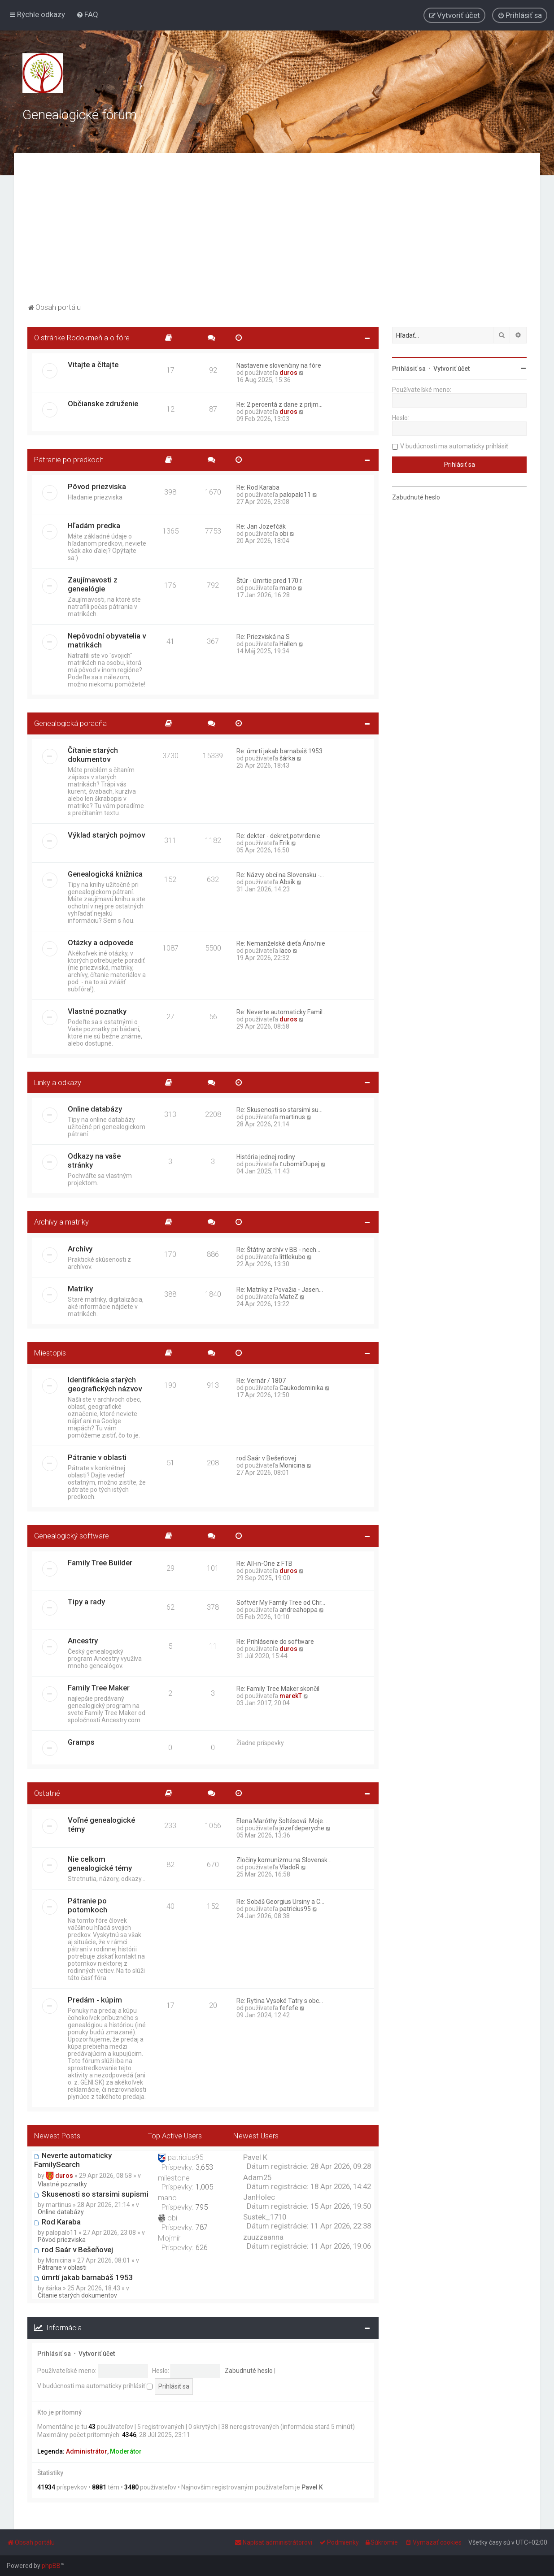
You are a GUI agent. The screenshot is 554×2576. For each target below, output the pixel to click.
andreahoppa (298, 1609)
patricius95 (295, 1908)
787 (202, 2227)
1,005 (204, 2186)
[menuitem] (87, 14)
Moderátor (126, 2451)
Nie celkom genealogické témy (100, 1863)
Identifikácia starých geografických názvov (105, 1384)
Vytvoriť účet (97, 2353)
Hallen (288, 643)
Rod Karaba (57, 2221)
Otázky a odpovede (100, 942)
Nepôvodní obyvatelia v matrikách (107, 640)
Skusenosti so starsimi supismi (91, 2193)
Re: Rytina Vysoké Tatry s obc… (279, 2000)
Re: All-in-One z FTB (264, 1563)
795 (202, 2206)
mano (287, 587)
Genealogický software (71, 1535)
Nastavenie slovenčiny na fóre (278, 365)
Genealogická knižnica (105, 873)
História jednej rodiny (265, 1156)
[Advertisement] (277, 233)
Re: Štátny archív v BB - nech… (278, 1249)
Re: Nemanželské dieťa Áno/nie (280, 943)
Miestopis (50, 1352)
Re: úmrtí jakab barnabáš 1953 (279, 751)
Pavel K (312, 2487)
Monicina (292, 1465)
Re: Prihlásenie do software (275, 1641)
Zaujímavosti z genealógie (93, 584)
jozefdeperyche (301, 1828)
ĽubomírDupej (299, 1164)
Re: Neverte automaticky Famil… (281, 1012)
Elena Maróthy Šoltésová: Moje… (281, 1820)
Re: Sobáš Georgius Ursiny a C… (280, 1901)
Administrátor (86, 2451)
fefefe (288, 2007)
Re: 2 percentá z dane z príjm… (279, 404)
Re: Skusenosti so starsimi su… (279, 1109)
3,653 (204, 2167)
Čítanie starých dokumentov (93, 755)
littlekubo (292, 1256)
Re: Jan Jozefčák (261, 526)
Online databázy (95, 1108)
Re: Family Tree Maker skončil (277, 1688)
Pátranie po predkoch (69, 459)
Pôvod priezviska (97, 486)
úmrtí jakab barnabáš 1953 (83, 2277)
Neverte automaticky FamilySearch (73, 2160)
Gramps (81, 1742)
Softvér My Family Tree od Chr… (280, 1602)
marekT (290, 1695)
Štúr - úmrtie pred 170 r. (269, 580)
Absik (287, 882)
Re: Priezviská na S (263, 636)
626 (202, 2247)
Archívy (80, 1248)
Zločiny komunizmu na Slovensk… (284, 1860)
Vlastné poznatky (97, 1011)
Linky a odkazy (57, 1082)
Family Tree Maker (99, 1687)
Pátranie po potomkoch (87, 1905)
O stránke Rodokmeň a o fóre (82, 337)
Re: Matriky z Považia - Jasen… (279, 1289)
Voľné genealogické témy (101, 1824)
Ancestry (83, 1640)
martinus (292, 1117)
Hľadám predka (94, 525)
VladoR (289, 1867)
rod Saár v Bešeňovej (266, 1458)
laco (285, 950)
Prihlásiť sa (54, 2353)
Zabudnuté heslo (249, 2370)
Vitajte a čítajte (93, 364)
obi (283, 533)
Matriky (80, 1288)
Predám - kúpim (95, 1999)
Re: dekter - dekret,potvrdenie (278, 835)
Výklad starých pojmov (106, 834)
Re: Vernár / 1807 (261, 1380)
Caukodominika (301, 1387)
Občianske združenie (103, 403)
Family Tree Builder (100, 1562)
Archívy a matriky (61, 1221)
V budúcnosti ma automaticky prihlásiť (95, 2385)
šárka (287, 758)
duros (288, 372)
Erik (284, 843)
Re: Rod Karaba (257, 487)
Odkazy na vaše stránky (94, 1160)
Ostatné (47, 1793)
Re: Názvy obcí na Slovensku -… (280, 874)
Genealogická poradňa (70, 723)
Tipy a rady (86, 1601)
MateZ (288, 1296)
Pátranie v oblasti (97, 1457)
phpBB (51, 2565)
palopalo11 (295, 494)
